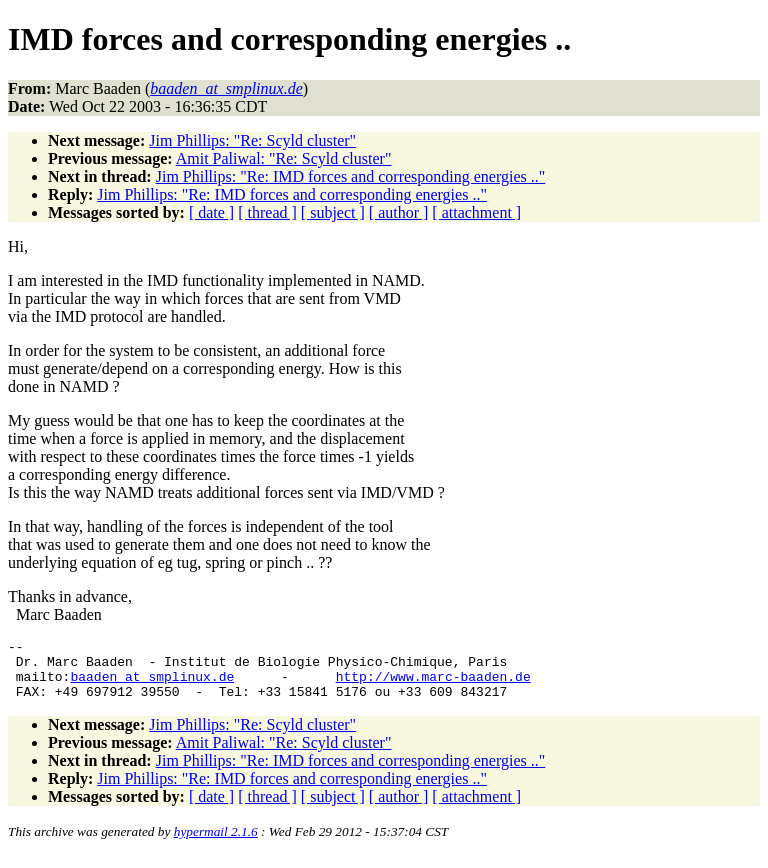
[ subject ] (333, 212)
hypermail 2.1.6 (216, 843)
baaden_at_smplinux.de (152, 685)
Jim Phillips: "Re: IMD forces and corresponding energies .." (351, 176)
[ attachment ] (476, 212)
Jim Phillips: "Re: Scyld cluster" (252, 140)
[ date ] (211, 212)
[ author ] (399, 212)
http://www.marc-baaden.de (433, 685)
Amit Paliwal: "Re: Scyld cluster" (284, 158)
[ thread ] (267, 212)
